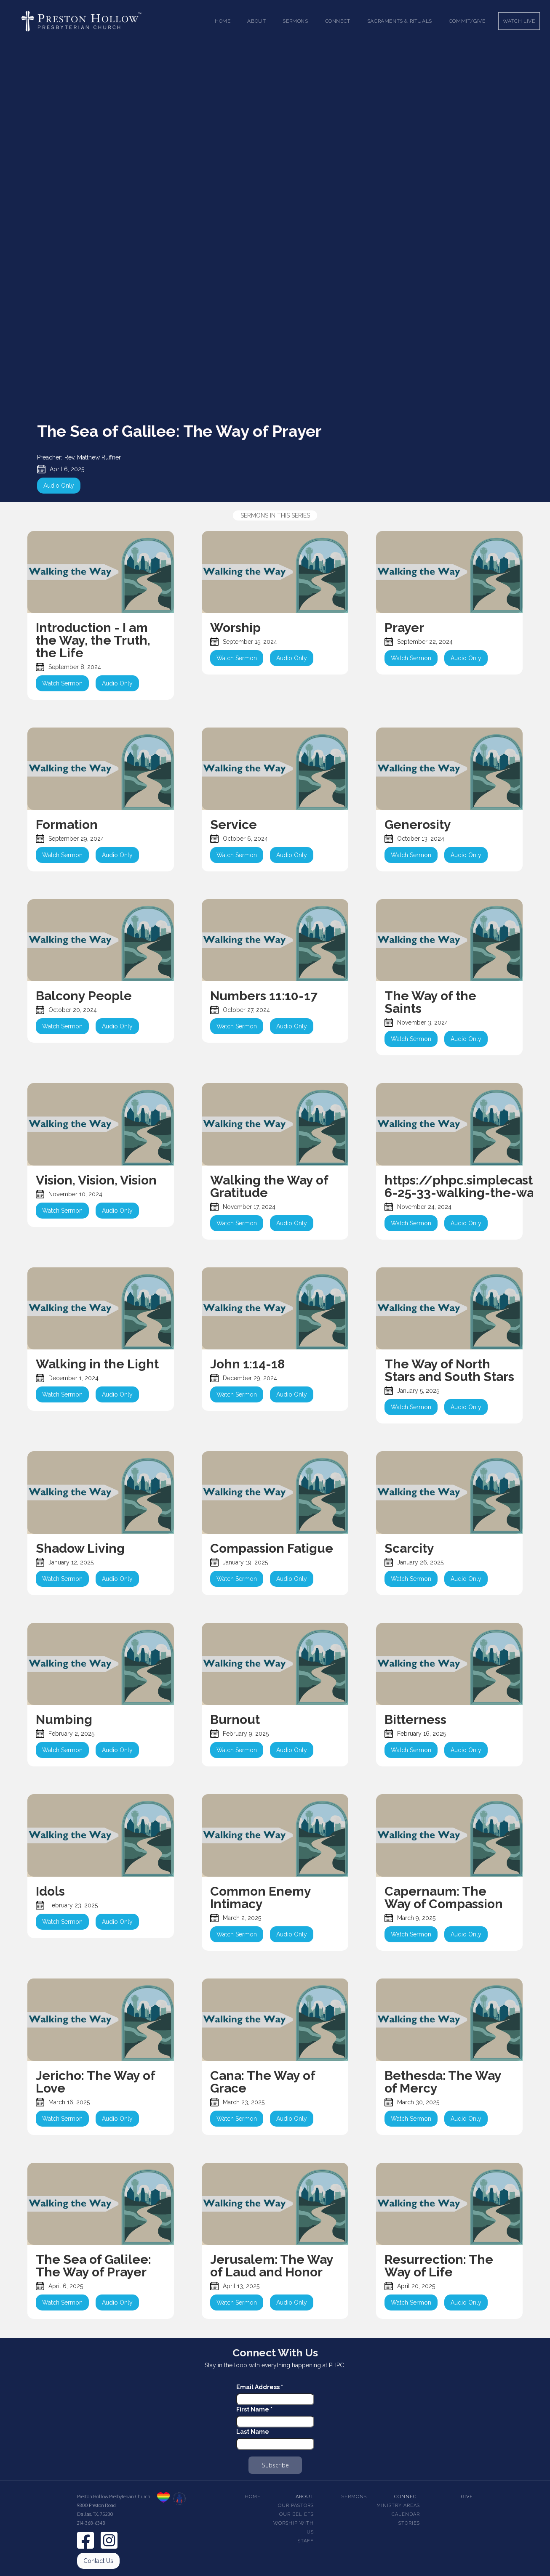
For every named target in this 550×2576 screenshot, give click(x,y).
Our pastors (296, 2505)
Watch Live (519, 21)
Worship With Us (293, 2527)
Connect (407, 2496)
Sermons (354, 2496)
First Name (254, 2409)
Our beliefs (296, 2514)
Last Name (252, 2431)
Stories (409, 2523)
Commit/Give (467, 21)
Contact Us (98, 2560)
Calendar (406, 2514)
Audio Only (58, 485)
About (305, 2496)
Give (467, 2496)
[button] (256, 21)
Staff (306, 2541)
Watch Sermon (62, 683)
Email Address (259, 2387)
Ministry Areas (398, 2505)
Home (222, 21)
